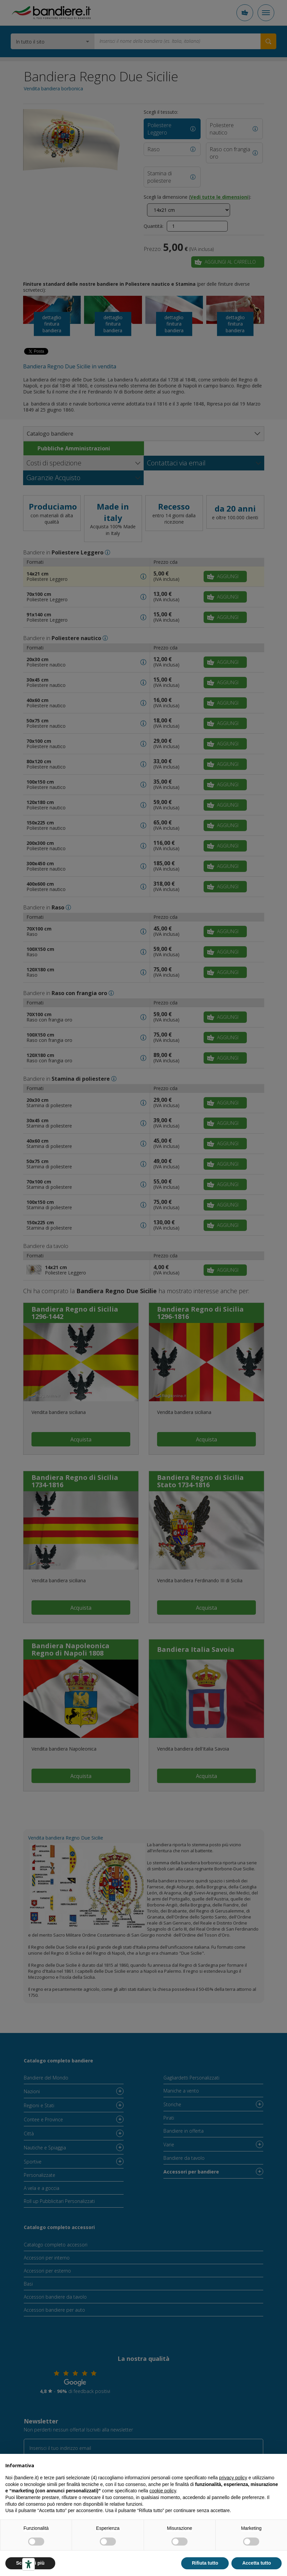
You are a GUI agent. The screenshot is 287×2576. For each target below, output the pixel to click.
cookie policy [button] (162, 2490)
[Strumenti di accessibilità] (28, 2564)
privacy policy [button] (233, 2477)
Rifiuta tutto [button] (205, 2563)
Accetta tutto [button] (256, 2563)
